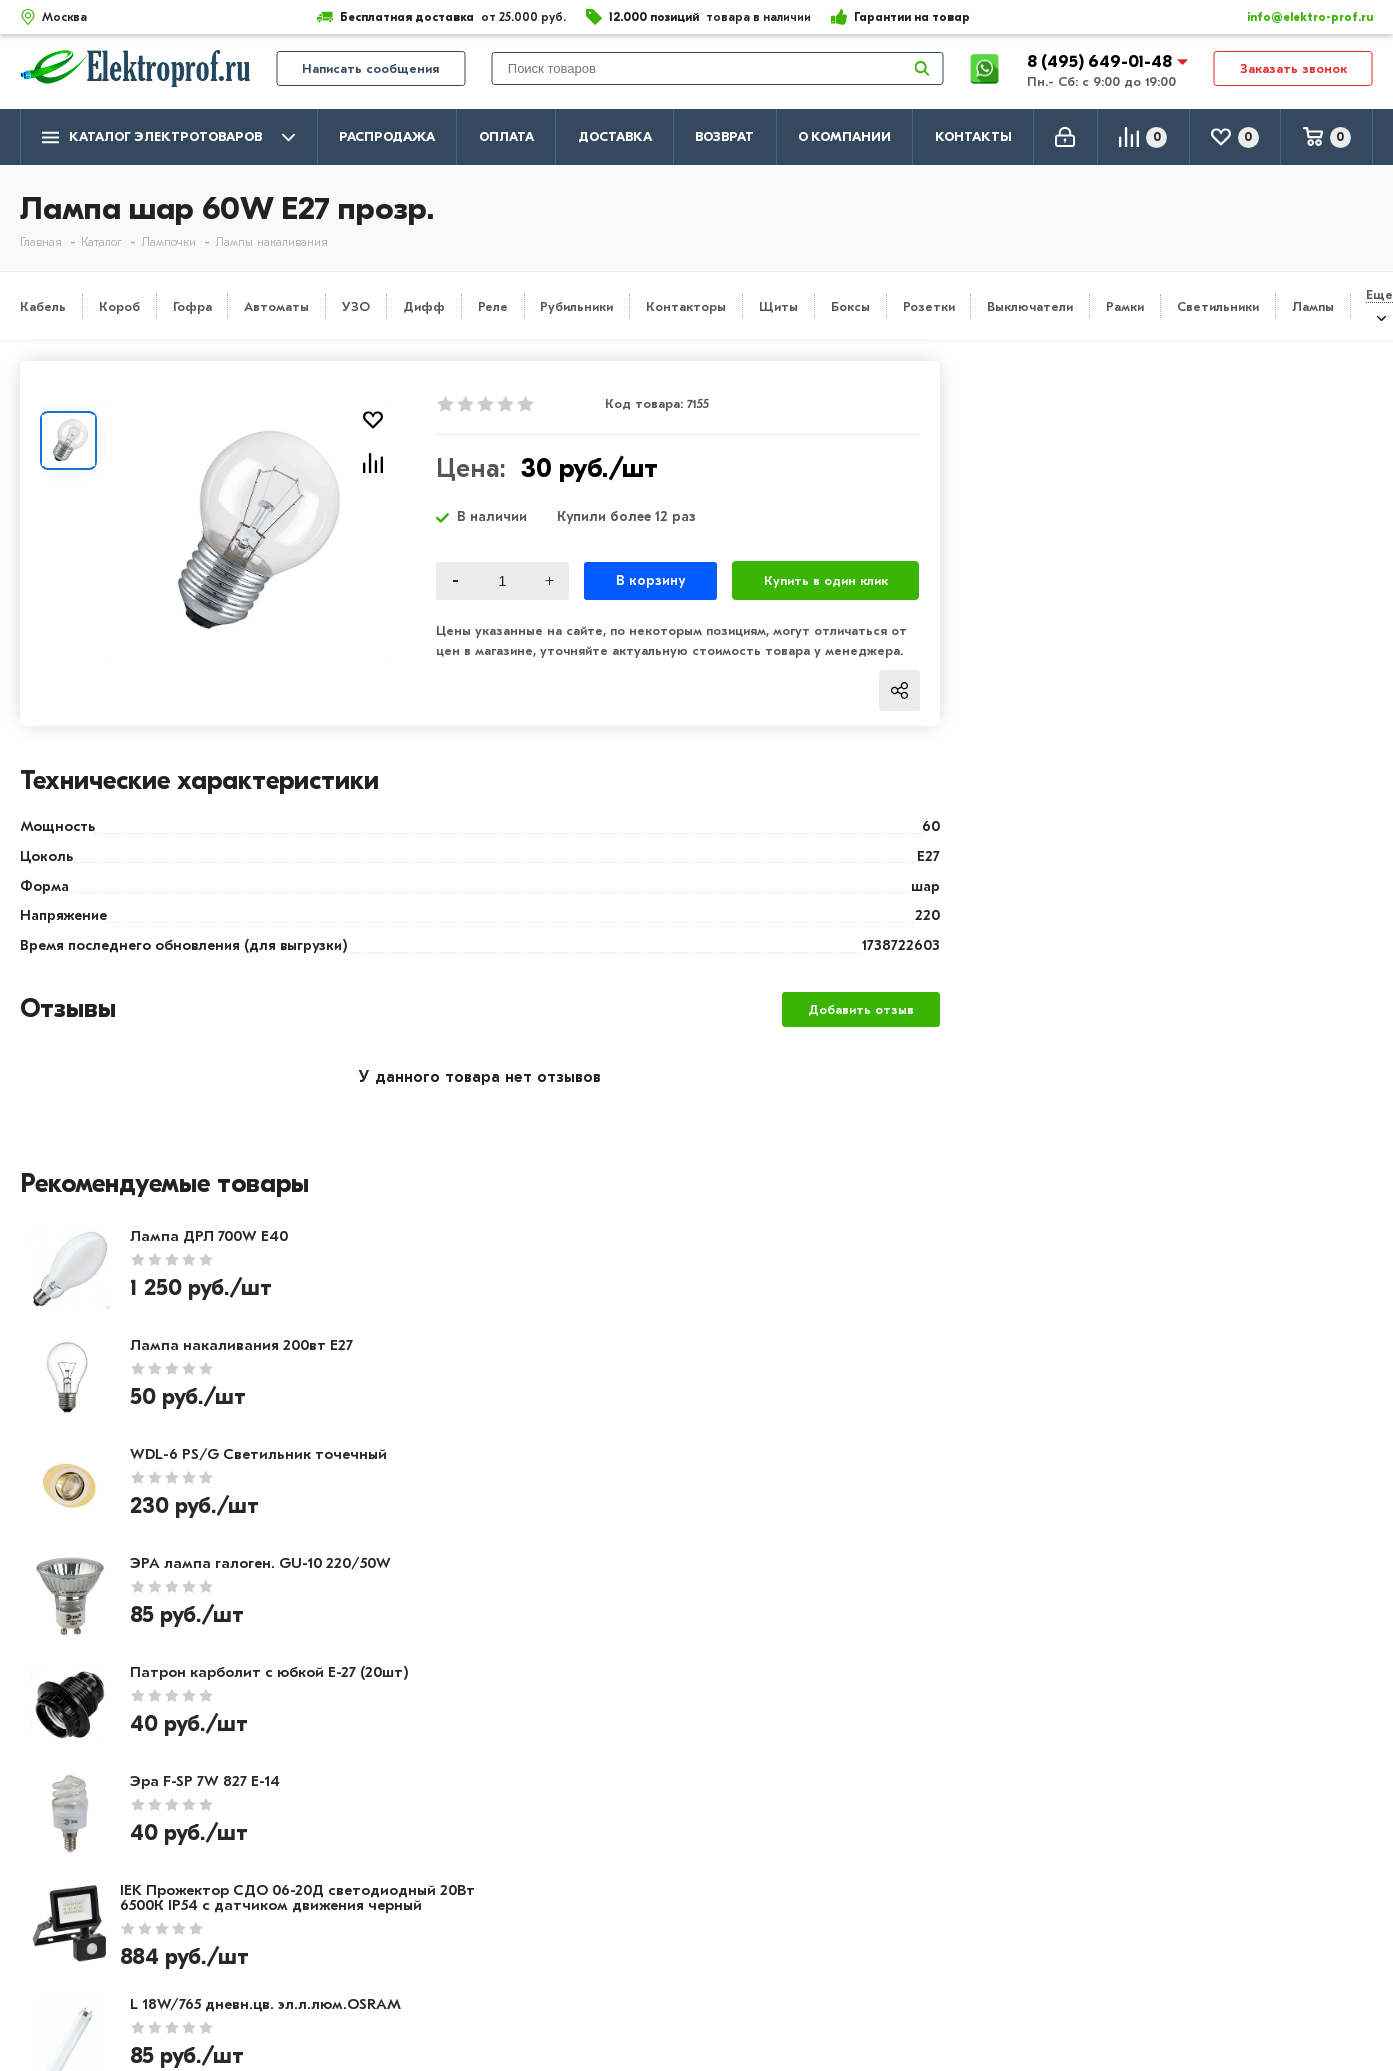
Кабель (43, 306)
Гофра (192, 306)
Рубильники (576, 306)
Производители (81, 1843)
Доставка (615, 136)
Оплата (506, 136)
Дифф (424, 306)
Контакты (973, 136)
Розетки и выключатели (654, 1843)
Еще (1379, 294)
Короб (119, 306)
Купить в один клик (826, 580)
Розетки (929, 306)
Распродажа (387, 136)
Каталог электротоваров (168, 137)
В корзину (650, 580)
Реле (493, 306)
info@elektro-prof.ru (1298, 17)
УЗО (356, 306)
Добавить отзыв (861, 1009)
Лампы (1313, 306)
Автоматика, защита (642, 1901)
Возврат (724, 136)
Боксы (850, 306)
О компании (844, 136)
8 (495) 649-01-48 (1101, 64)
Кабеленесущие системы (657, 1930)
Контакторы (686, 306)
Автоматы (276, 306)
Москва (1174, 1919)
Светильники (1218, 306)
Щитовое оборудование (656, 1872)
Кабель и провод (627, 1814)
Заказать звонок (1293, 71)
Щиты (778, 306)
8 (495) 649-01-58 (1213, 1840)
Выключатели (1030, 306)
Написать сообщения (370, 71)
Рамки (1125, 306)
